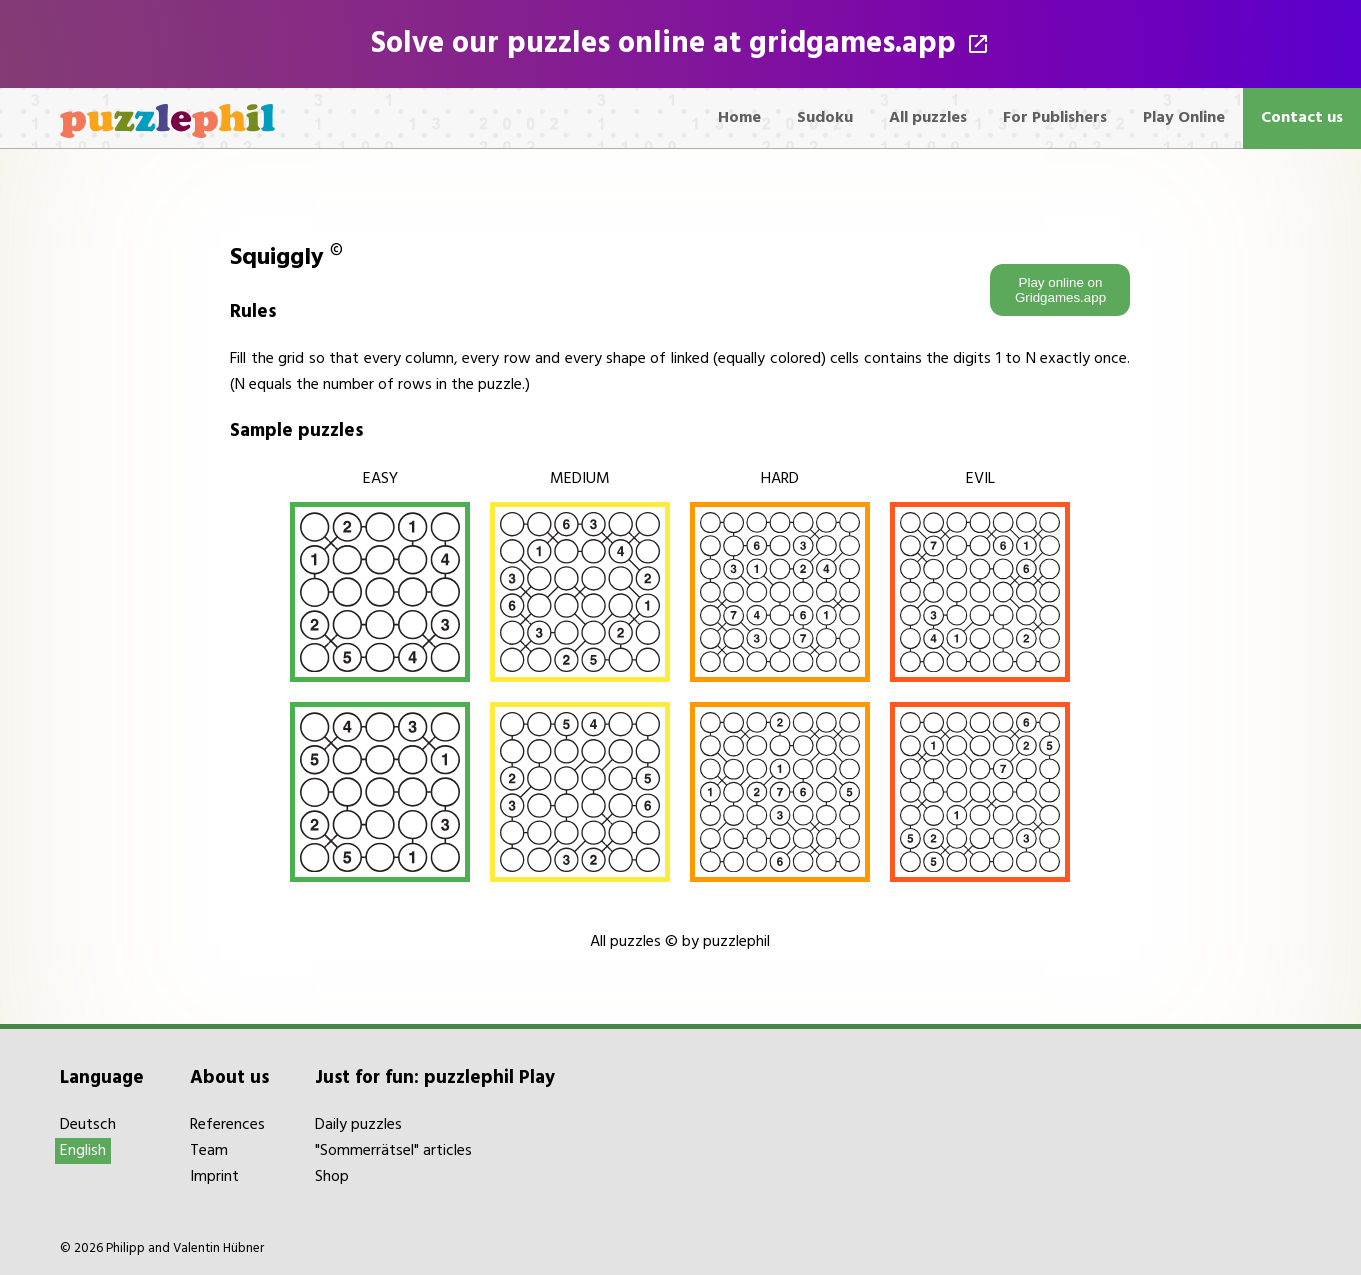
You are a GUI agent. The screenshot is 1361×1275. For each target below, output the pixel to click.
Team (209, 1151)
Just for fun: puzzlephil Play (435, 1078)
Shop (332, 1177)
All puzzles (928, 118)
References (227, 1125)
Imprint (214, 1177)
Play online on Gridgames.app (1060, 290)
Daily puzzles (358, 1125)
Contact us (1302, 118)
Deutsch (88, 1125)
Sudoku (825, 118)
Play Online (1184, 118)
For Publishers (1055, 118)
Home (739, 118)
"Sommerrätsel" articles (393, 1151)
